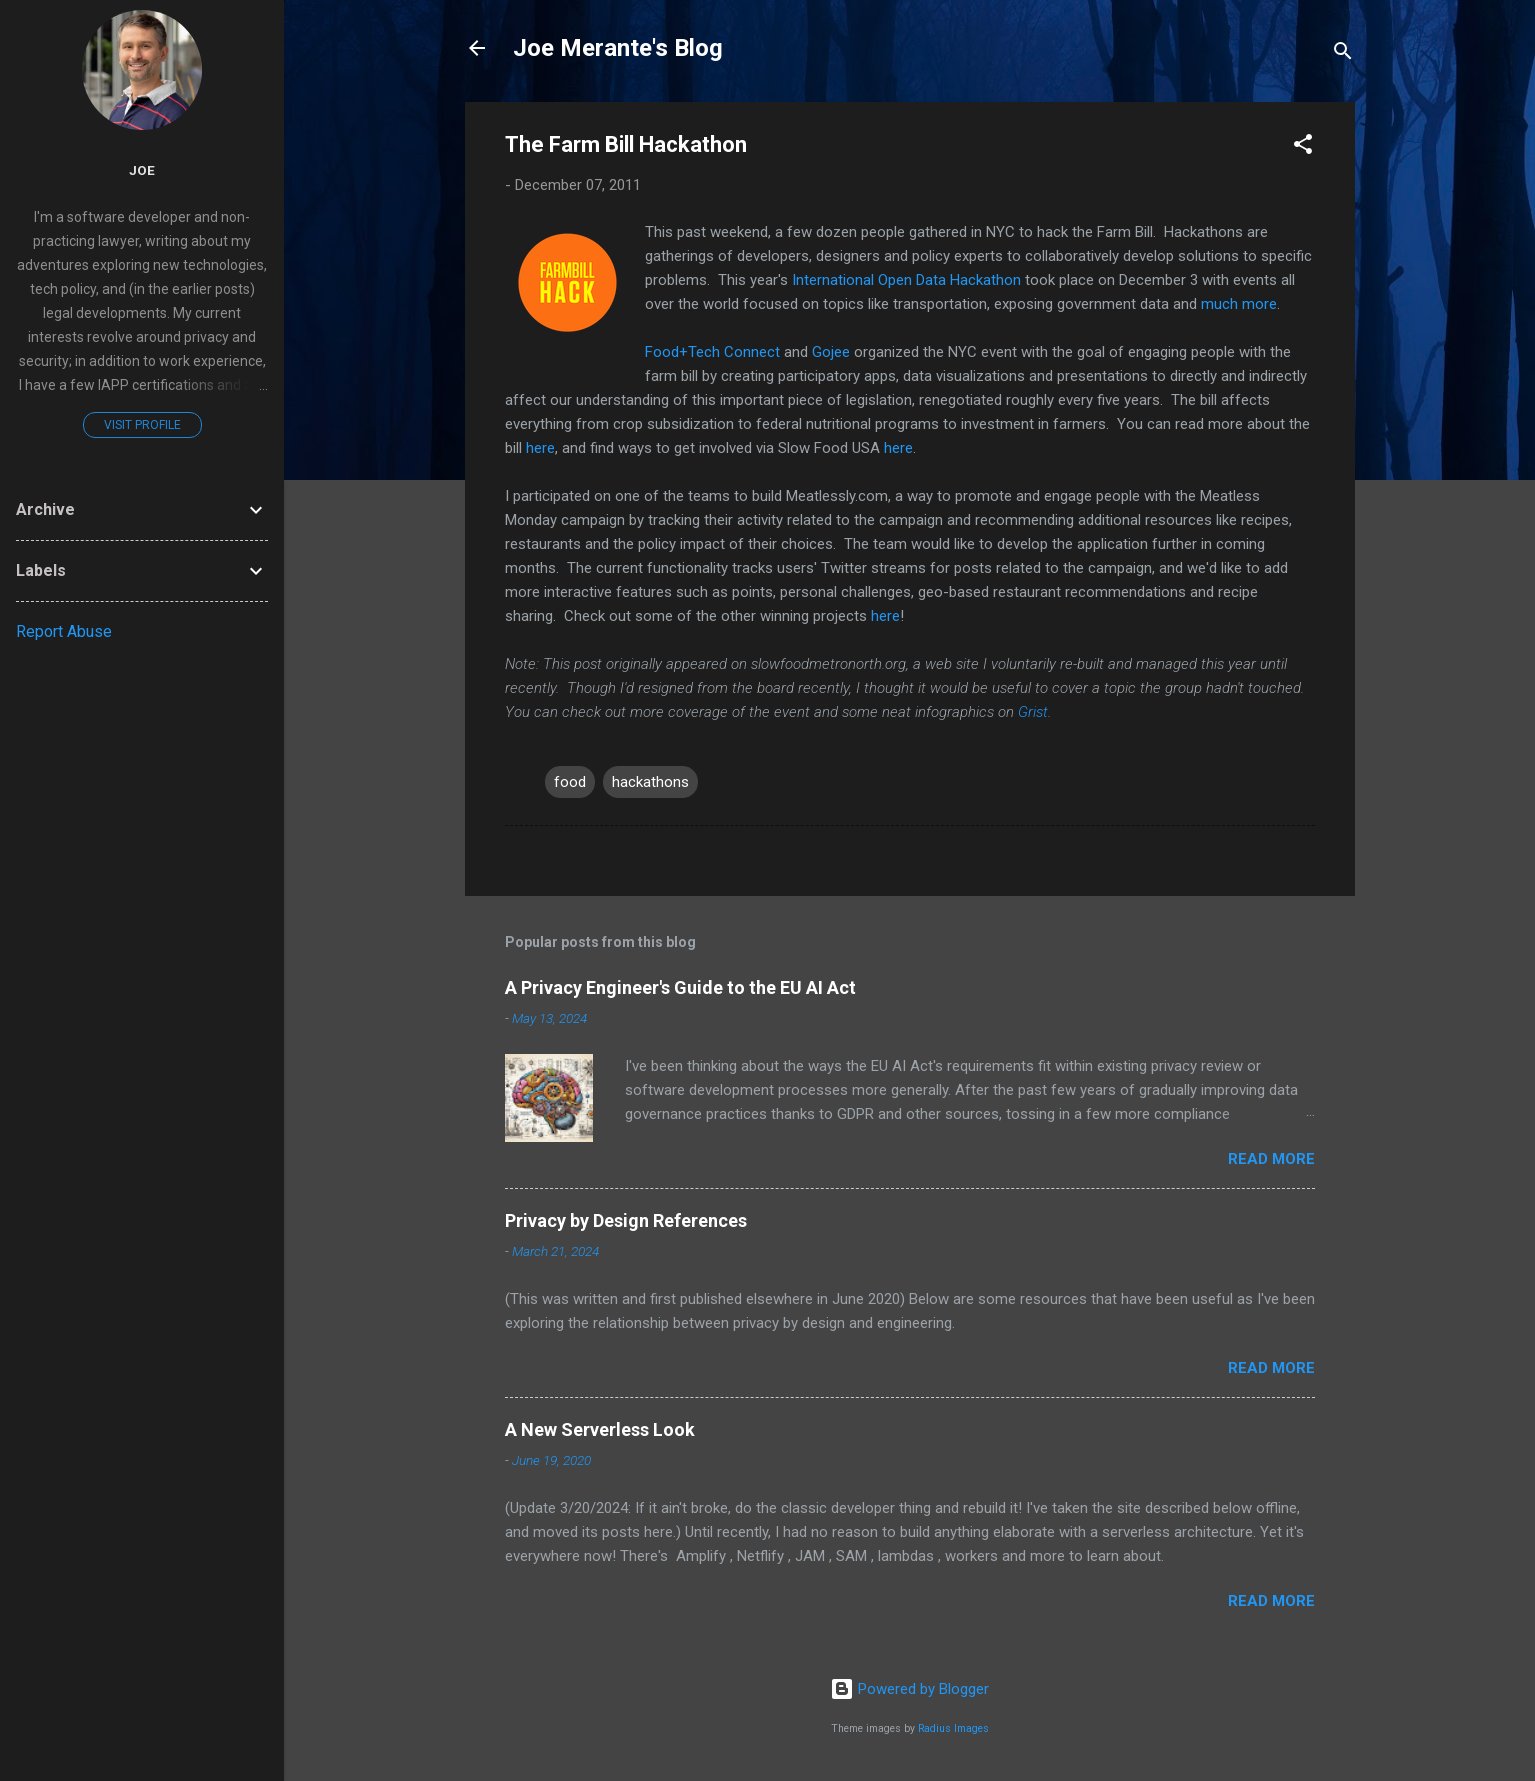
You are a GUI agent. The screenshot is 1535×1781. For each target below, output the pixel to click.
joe (142, 170)
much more (1239, 304)
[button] (1303, 147)
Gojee (831, 352)
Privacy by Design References (626, 1220)
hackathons (650, 782)
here (540, 448)
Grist (1033, 712)
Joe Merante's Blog (618, 48)
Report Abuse (64, 631)
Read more (1271, 1159)
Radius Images (953, 1728)
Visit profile (142, 425)
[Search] (1343, 54)
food (570, 782)
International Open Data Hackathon (906, 280)
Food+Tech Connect (712, 352)
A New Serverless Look (600, 1429)
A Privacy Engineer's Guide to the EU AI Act (680, 987)
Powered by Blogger (909, 1689)
